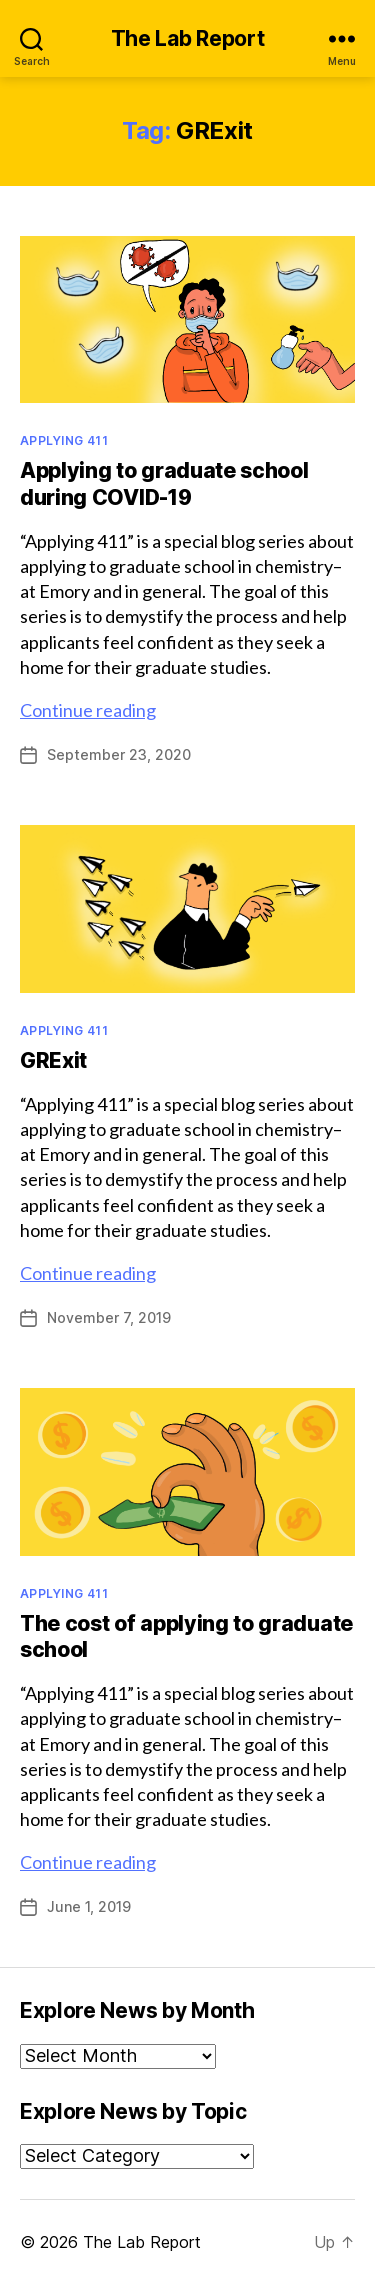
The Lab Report (188, 38)
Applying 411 (64, 440)
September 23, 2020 (119, 754)
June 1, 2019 (89, 1906)
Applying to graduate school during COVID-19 (164, 483)
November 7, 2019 (109, 1317)
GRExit (53, 1060)
